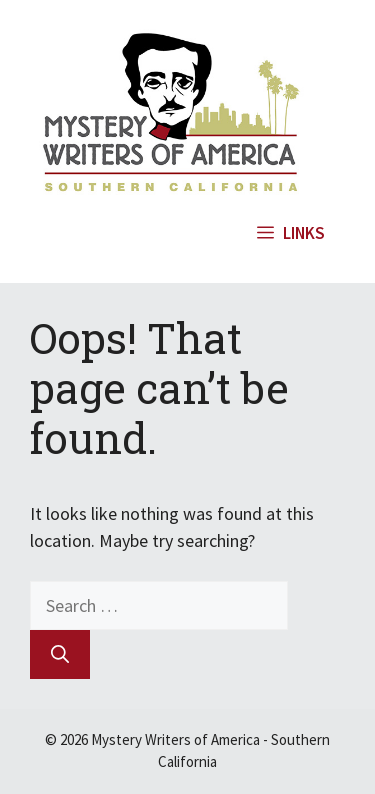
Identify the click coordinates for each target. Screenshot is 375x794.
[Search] (60, 654)
